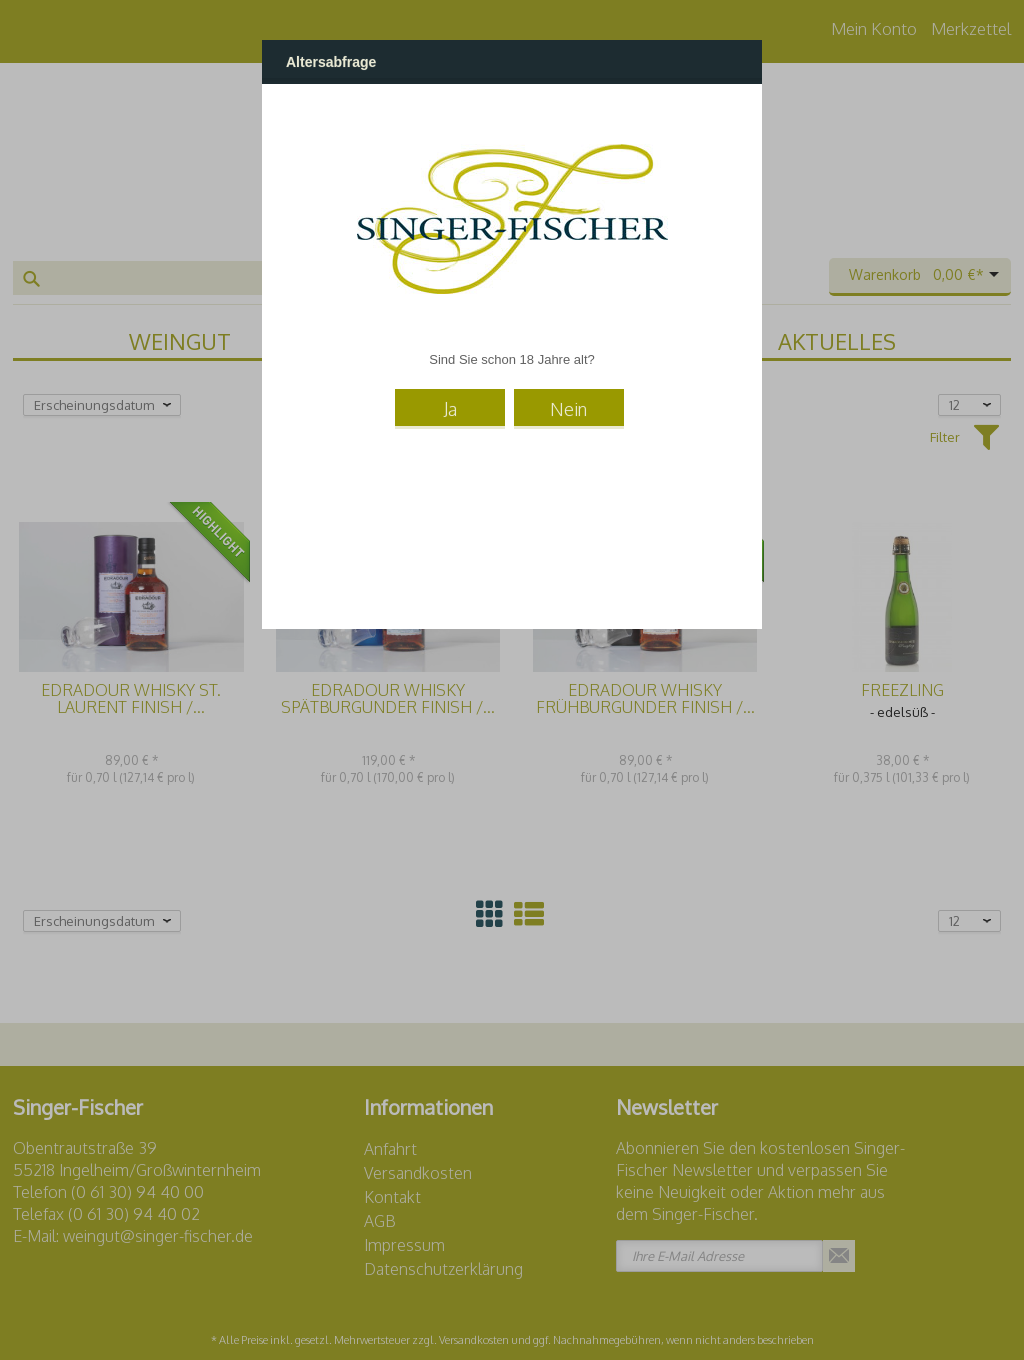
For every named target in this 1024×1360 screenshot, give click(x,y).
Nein (568, 409)
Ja (450, 409)
